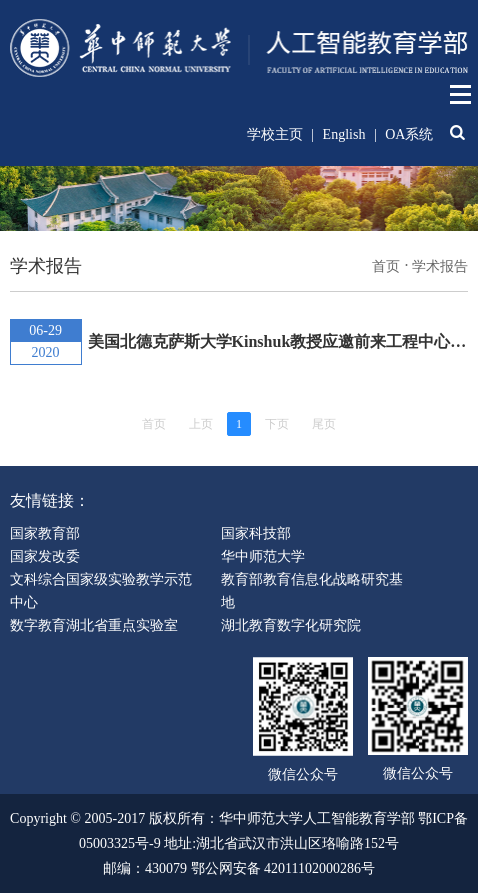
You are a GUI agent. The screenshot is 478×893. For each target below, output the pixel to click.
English (344, 134)
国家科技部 (256, 533)
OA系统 (409, 134)
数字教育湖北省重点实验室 (94, 625)
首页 (386, 266)
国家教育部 (45, 533)
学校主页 (275, 134)
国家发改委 (45, 556)
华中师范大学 (263, 556)
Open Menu (461, 95)
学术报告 (440, 266)
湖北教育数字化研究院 (291, 625)
